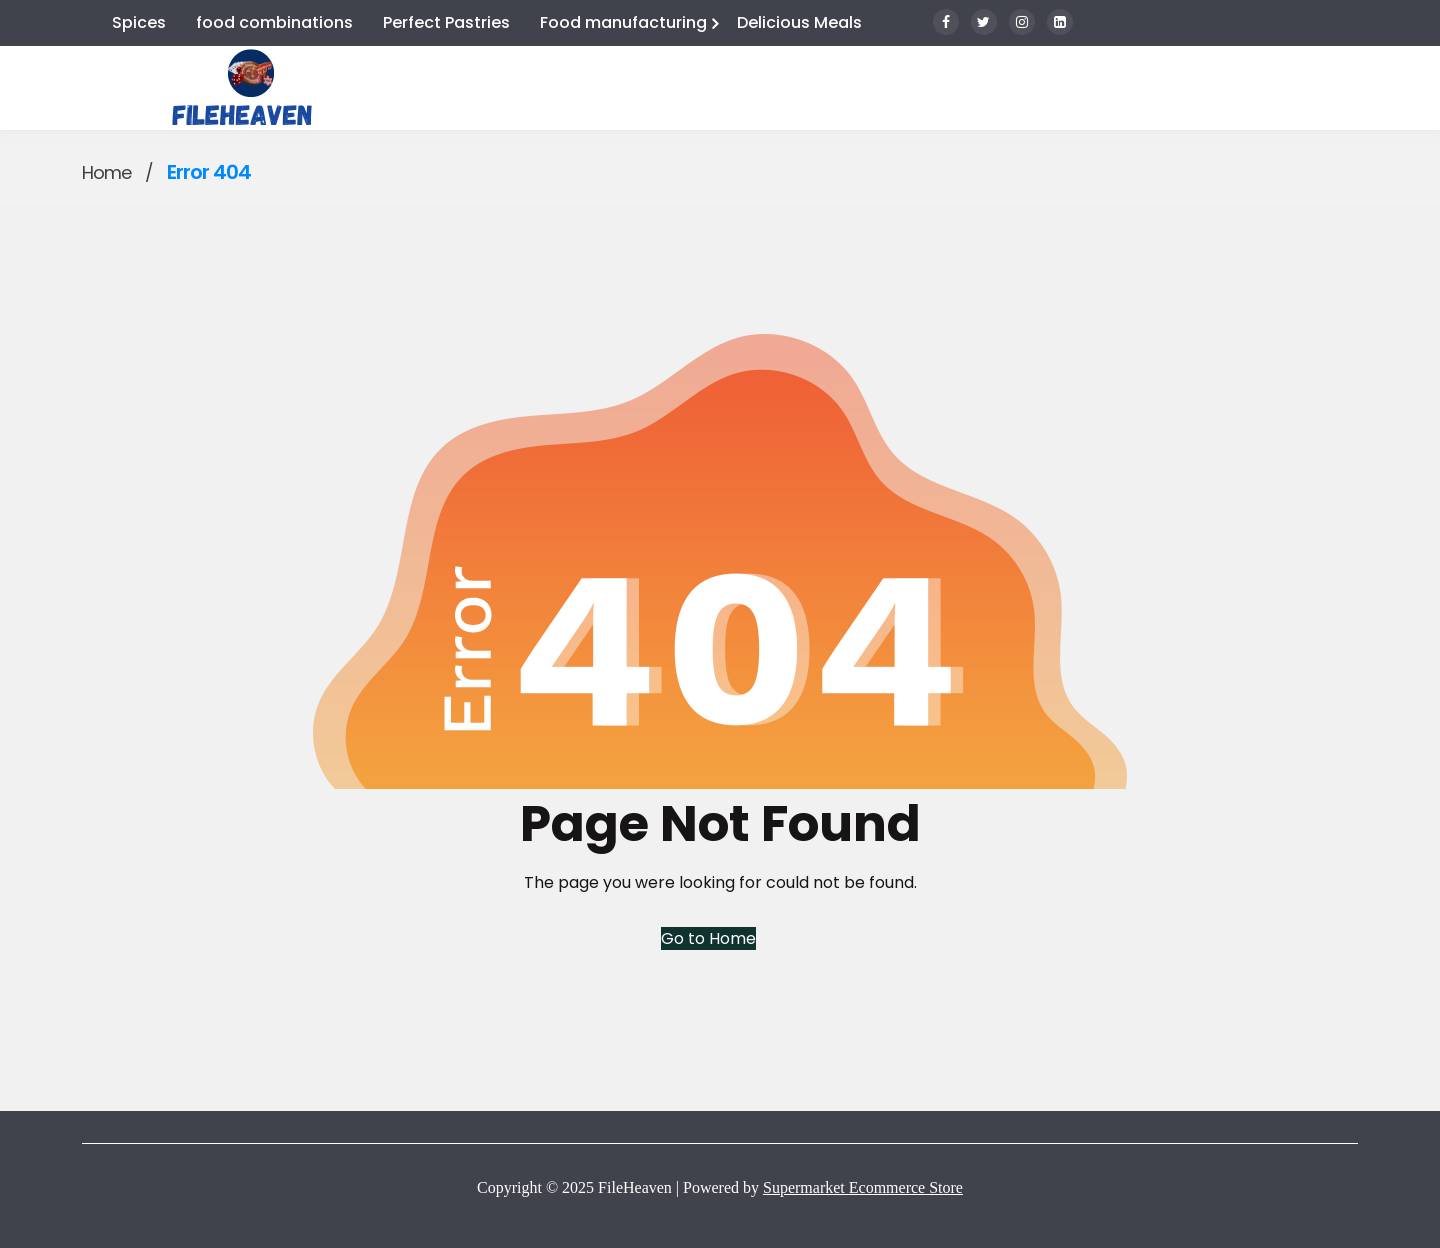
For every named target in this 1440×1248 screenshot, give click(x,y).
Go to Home (708, 938)
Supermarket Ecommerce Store (863, 1187)
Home (106, 172)
